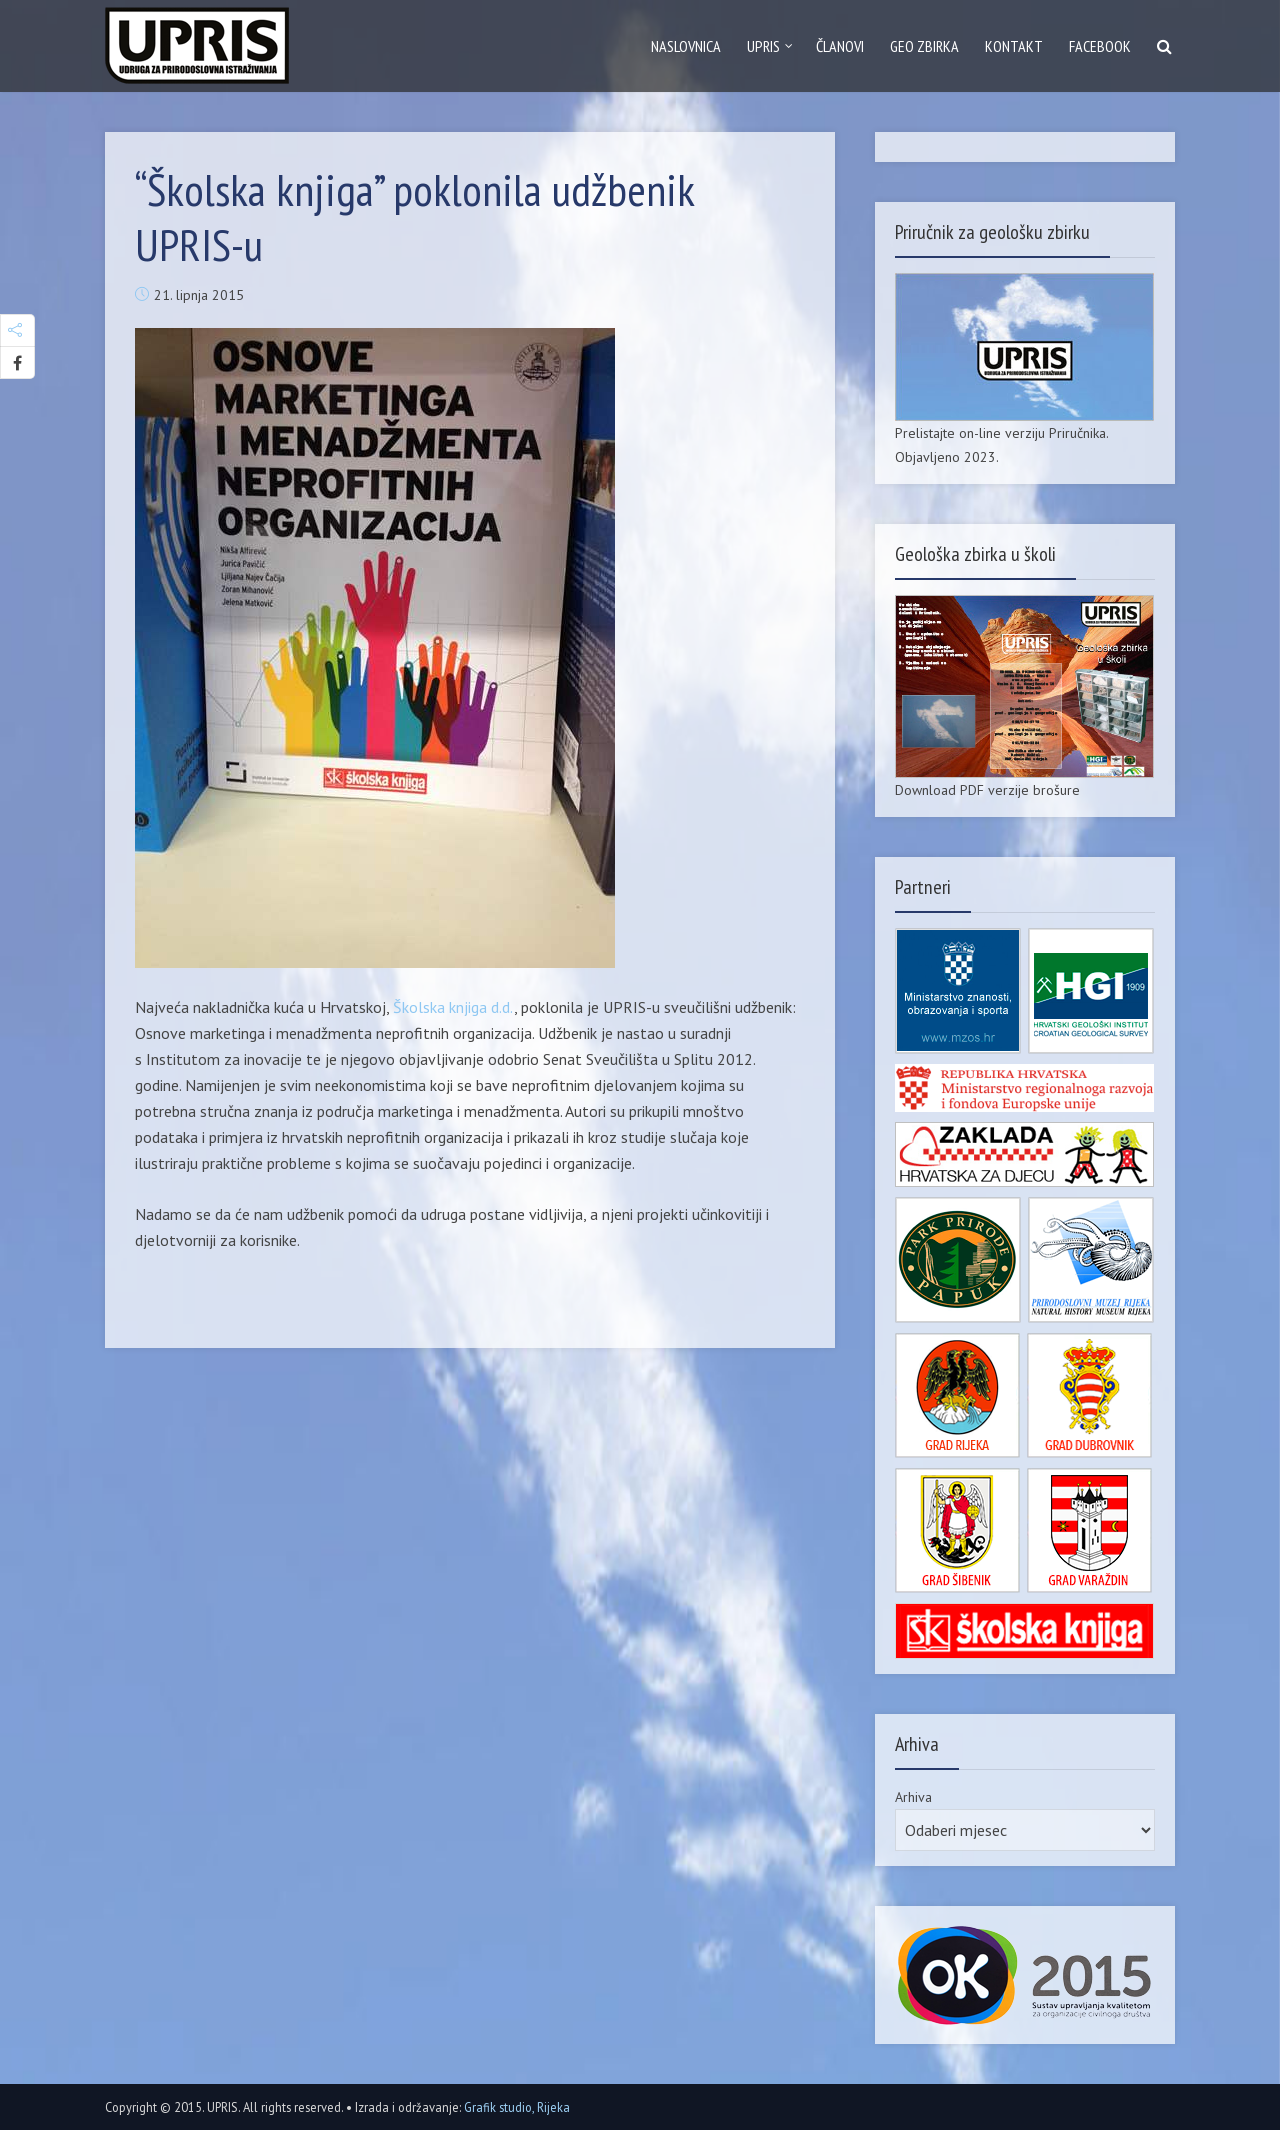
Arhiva (913, 1797)
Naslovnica (686, 46)
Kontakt (1014, 46)
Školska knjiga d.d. (453, 1007)
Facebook (1100, 46)
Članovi (840, 46)
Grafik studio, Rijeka (517, 2107)
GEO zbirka (924, 46)
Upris (763, 46)
